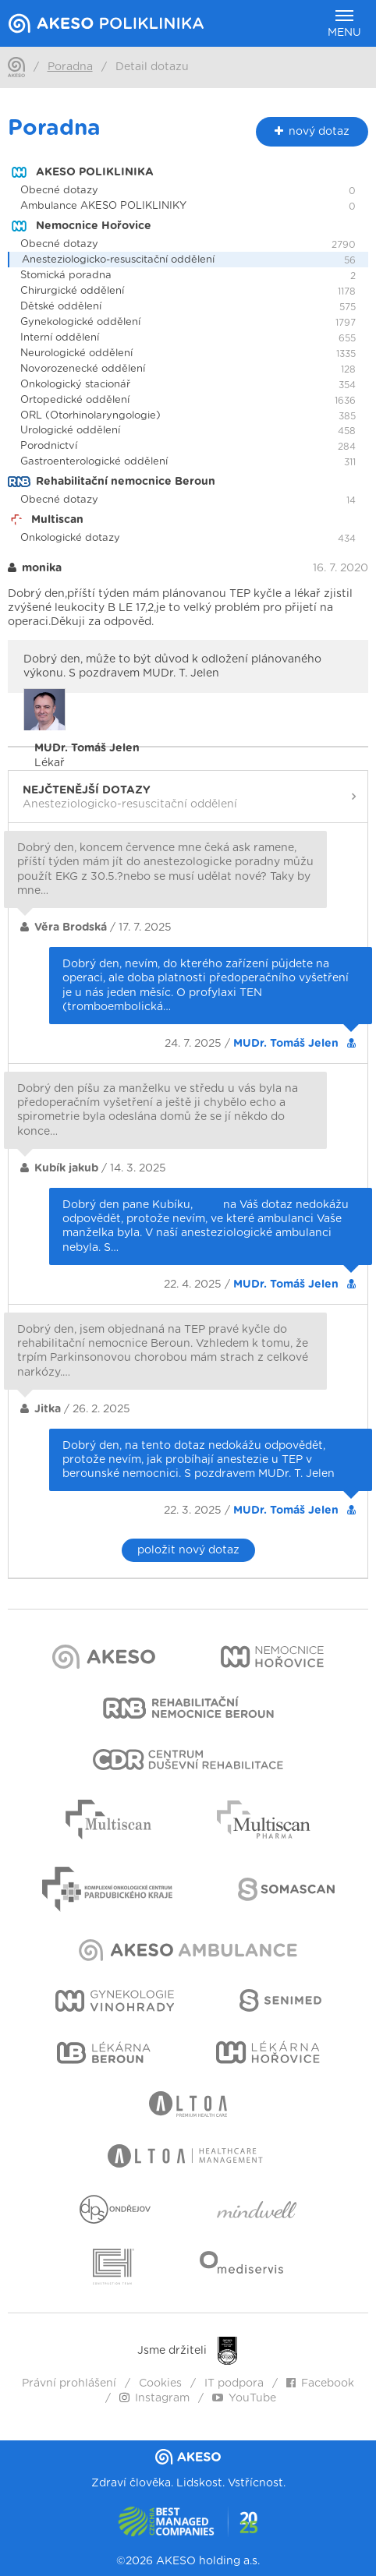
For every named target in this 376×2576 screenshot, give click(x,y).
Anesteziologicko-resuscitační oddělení (118, 260)
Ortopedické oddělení (74, 400)
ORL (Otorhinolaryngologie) (90, 416)
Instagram (154, 2398)
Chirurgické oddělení (72, 291)
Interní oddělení (59, 338)
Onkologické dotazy (70, 538)
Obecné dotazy (59, 191)
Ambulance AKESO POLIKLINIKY (103, 206)
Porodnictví (48, 446)
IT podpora (234, 2383)
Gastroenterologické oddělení (94, 462)
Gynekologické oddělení (80, 322)
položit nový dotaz (188, 1550)
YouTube (244, 2398)
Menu (344, 24)
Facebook (320, 2383)
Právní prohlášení (69, 2383)
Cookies (160, 2383)
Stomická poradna (66, 275)
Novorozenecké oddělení (82, 369)
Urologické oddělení (70, 431)
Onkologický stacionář (75, 385)
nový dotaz (312, 131)
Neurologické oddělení (76, 353)
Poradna (70, 67)
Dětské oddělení (60, 307)
